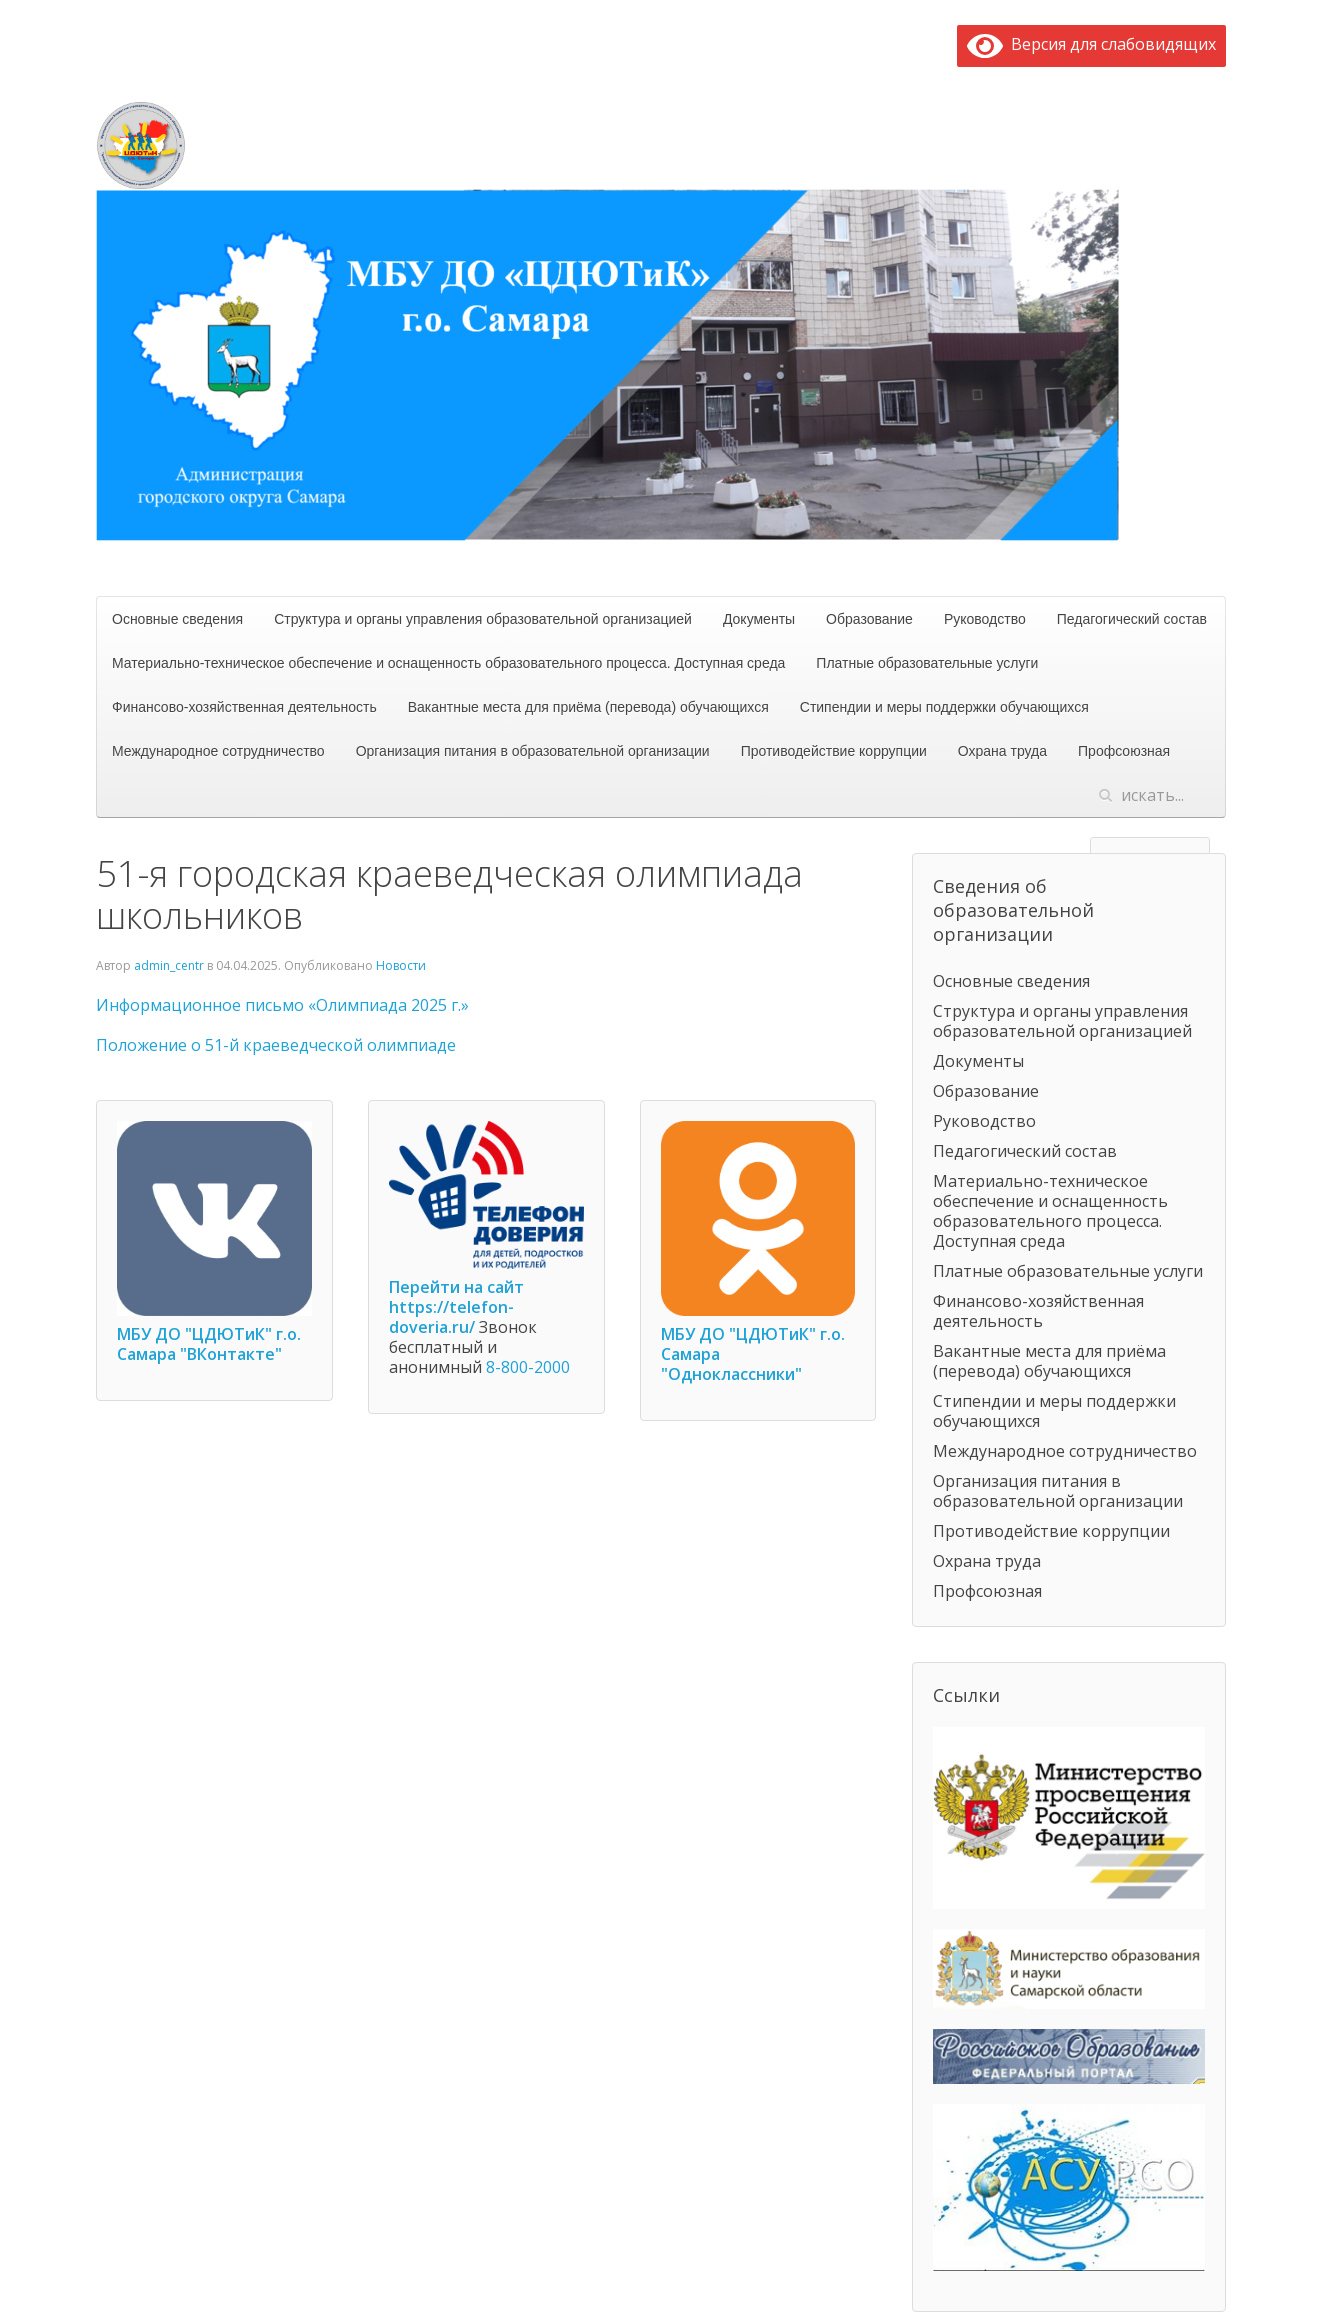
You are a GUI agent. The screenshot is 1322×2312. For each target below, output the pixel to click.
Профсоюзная (1124, 751)
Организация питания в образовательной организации (533, 751)
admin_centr (169, 965)
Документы (759, 619)
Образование (869, 619)
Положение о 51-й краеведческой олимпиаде (276, 1045)
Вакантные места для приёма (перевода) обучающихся (588, 707)
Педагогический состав (1132, 619)
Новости (401, 965)
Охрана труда (1002, 751)
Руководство (985, 619)
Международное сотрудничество (218, 751)
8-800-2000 (528, 1367)
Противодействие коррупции (834, 751)
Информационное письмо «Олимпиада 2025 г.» (282, 1005)
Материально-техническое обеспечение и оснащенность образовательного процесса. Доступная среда (448, 663)
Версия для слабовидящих (1091, 44)
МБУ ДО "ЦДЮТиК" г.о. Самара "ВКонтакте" (209, 1344)
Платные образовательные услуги (927, 663)
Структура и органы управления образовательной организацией (483, 619)
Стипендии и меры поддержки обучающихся (944, 707)
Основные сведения (177, 619)
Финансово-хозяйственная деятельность (244, 707)
